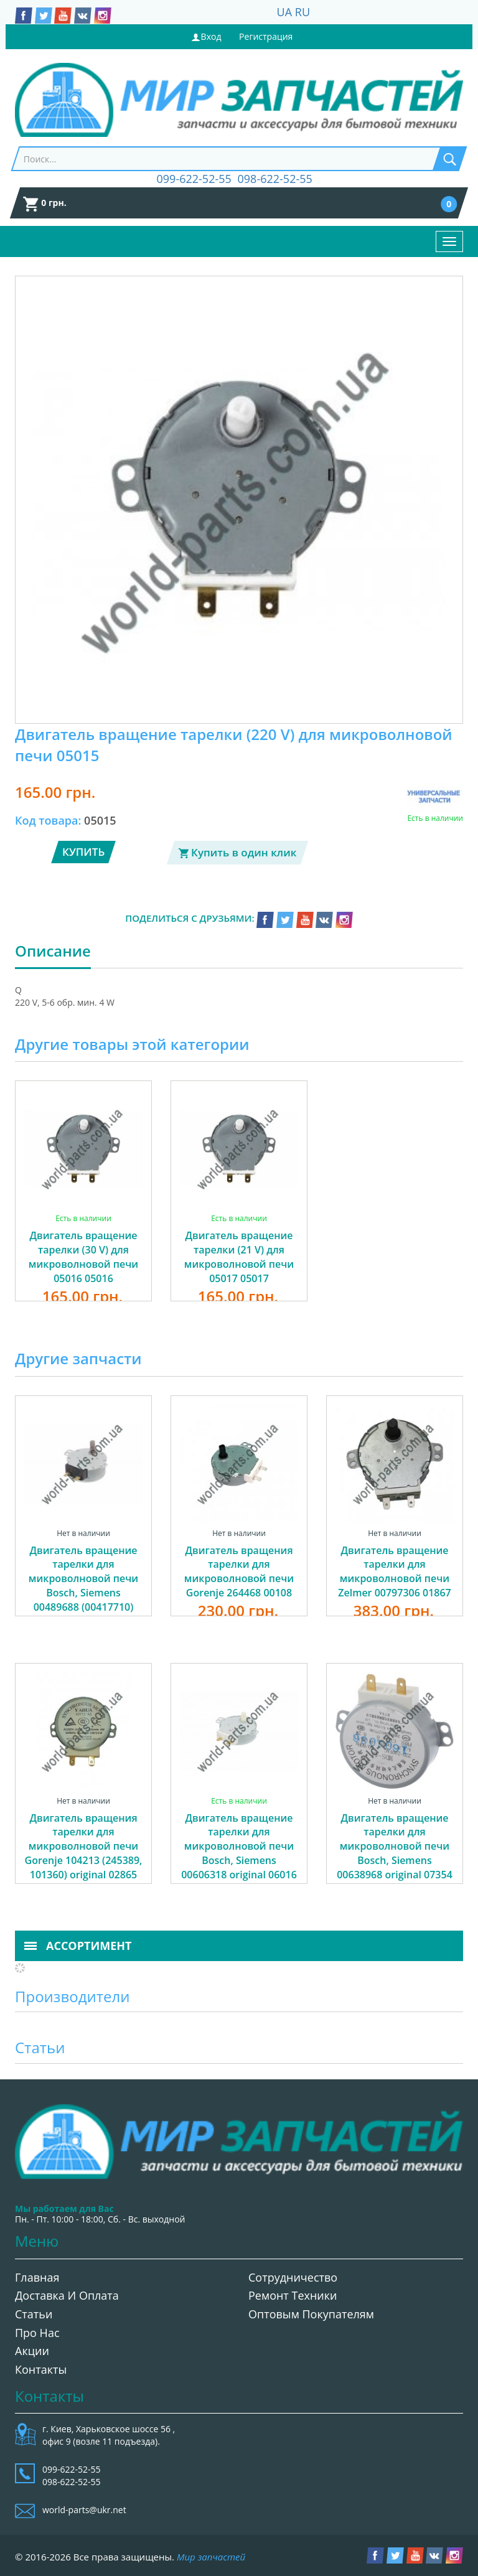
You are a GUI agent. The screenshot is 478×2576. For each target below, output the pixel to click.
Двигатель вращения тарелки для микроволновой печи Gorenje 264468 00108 (239, 1571)
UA (285, 11)
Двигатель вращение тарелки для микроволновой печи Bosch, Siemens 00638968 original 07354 (394, 1846)
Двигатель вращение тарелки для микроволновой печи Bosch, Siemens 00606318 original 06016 (239, 1846)
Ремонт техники (292, 2295)
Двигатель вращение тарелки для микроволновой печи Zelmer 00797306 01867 (394, 1571)
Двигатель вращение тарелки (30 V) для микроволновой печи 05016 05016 (83, 1257)
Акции (32, 2350)
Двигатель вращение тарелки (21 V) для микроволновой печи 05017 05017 (239, 1257)
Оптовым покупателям (311, 2314)
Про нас (37, 2332)
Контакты (41, 2369)
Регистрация (266, 36)
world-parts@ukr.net (84, 2510)
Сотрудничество (292, 2277)
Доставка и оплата (67, 2295)
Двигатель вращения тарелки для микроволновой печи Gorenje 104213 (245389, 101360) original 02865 (84, 1846)
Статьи (33, 2314)
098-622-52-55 (275, 178)
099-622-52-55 (194, 178)
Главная (37, 2277)
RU (302, 11)
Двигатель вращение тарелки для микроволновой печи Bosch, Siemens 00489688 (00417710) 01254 (83, 1585)
